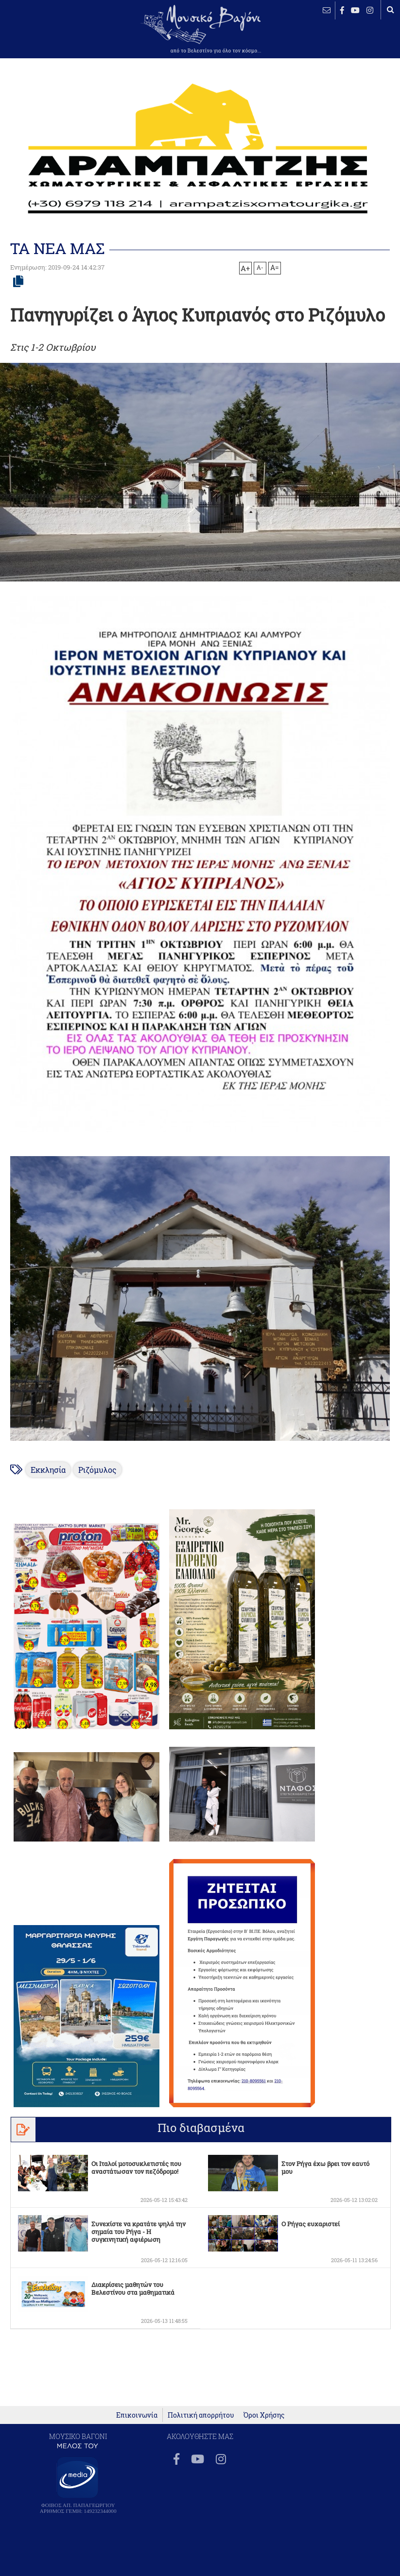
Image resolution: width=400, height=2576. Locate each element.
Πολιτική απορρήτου (201, 2415)
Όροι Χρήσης (263, 2415)
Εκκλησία (48, 1470)
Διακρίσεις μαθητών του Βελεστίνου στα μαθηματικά (132, 2288)
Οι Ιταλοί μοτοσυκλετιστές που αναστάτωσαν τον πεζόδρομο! (136, 2167)
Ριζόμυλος (97, 1470)
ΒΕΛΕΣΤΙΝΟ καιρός (38, 36)
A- (260, 267)
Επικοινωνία (136, 2415)
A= (274, 267)
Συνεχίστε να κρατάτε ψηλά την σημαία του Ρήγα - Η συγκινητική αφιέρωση (138, 2231)
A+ (245, 268)
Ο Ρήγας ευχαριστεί (310, 2224)
